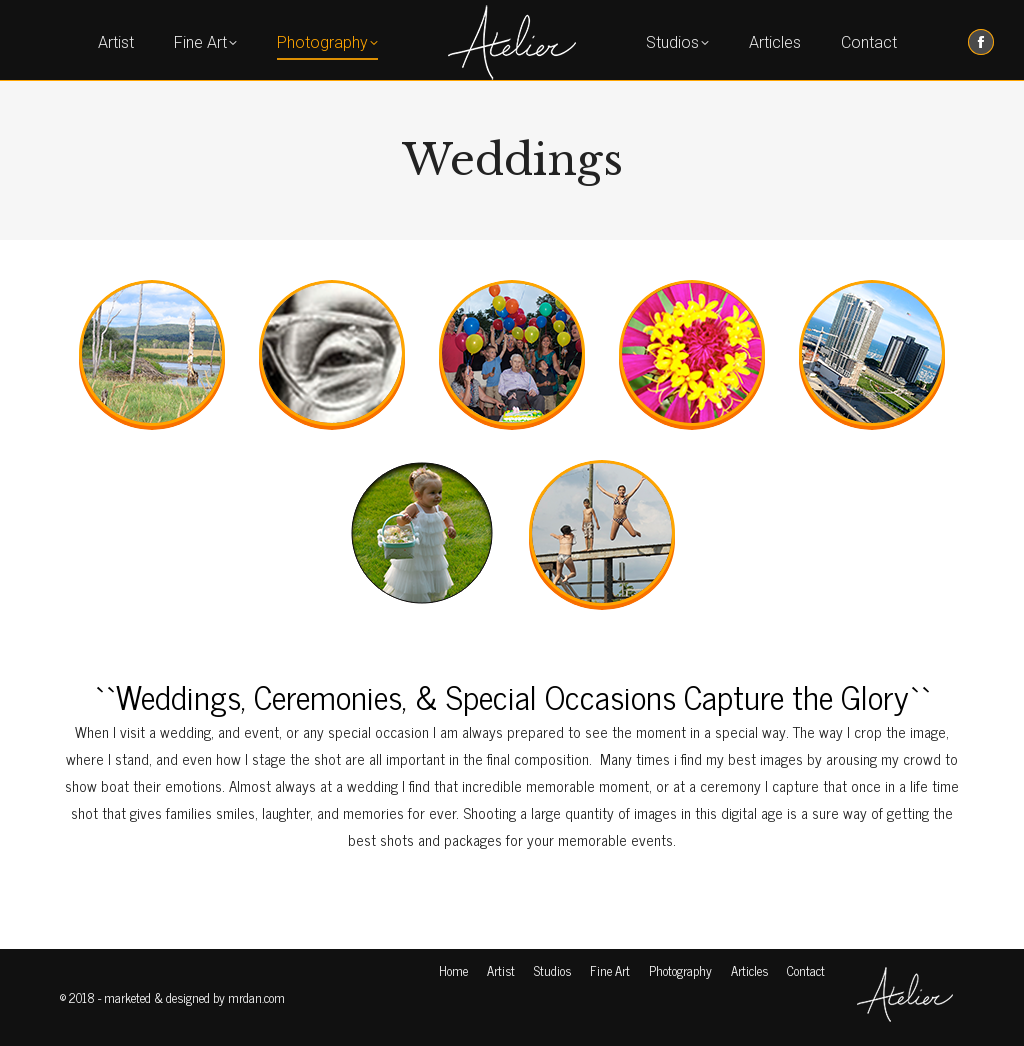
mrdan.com (256, 997)
